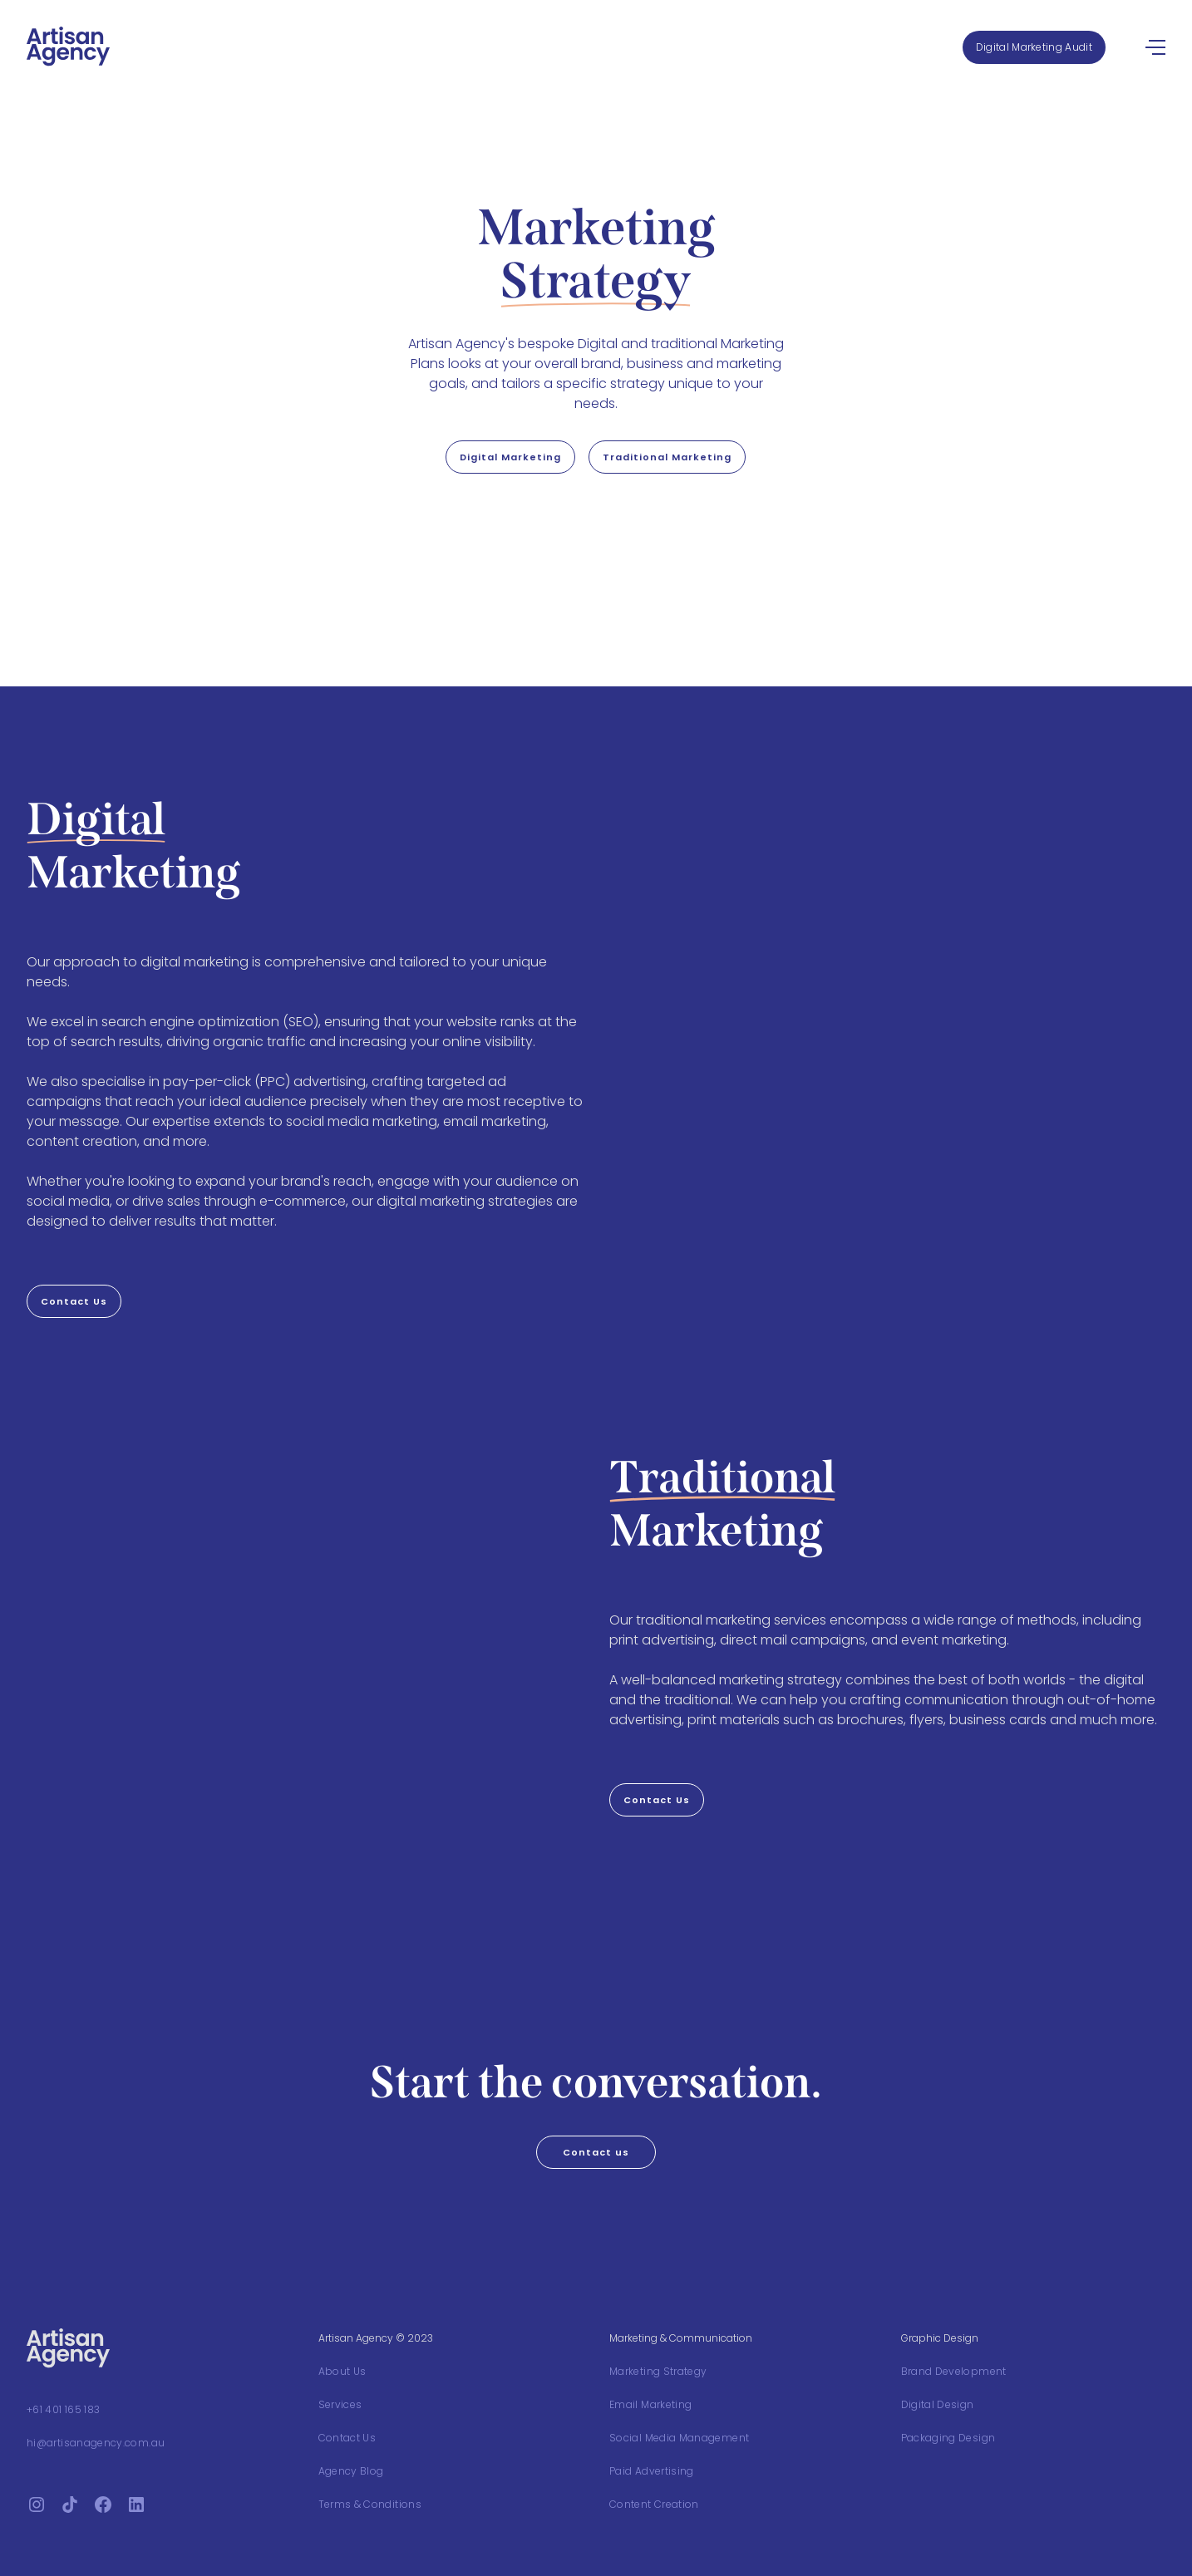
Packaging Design (948, 2438)
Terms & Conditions (369, 2504)
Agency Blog (351, 2471)
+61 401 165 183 (63, 2409)
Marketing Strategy (658, 2371)
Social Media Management (679, 2438)
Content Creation (654, 2504)
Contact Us (347, 2438)
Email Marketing (650, 2404)
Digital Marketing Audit (1034, 47)
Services (340, 2404)
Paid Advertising (651, 2471)
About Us (342, 2371)
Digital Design (937, 2404)
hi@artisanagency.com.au (96, 2443)
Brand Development (954, 2371)
